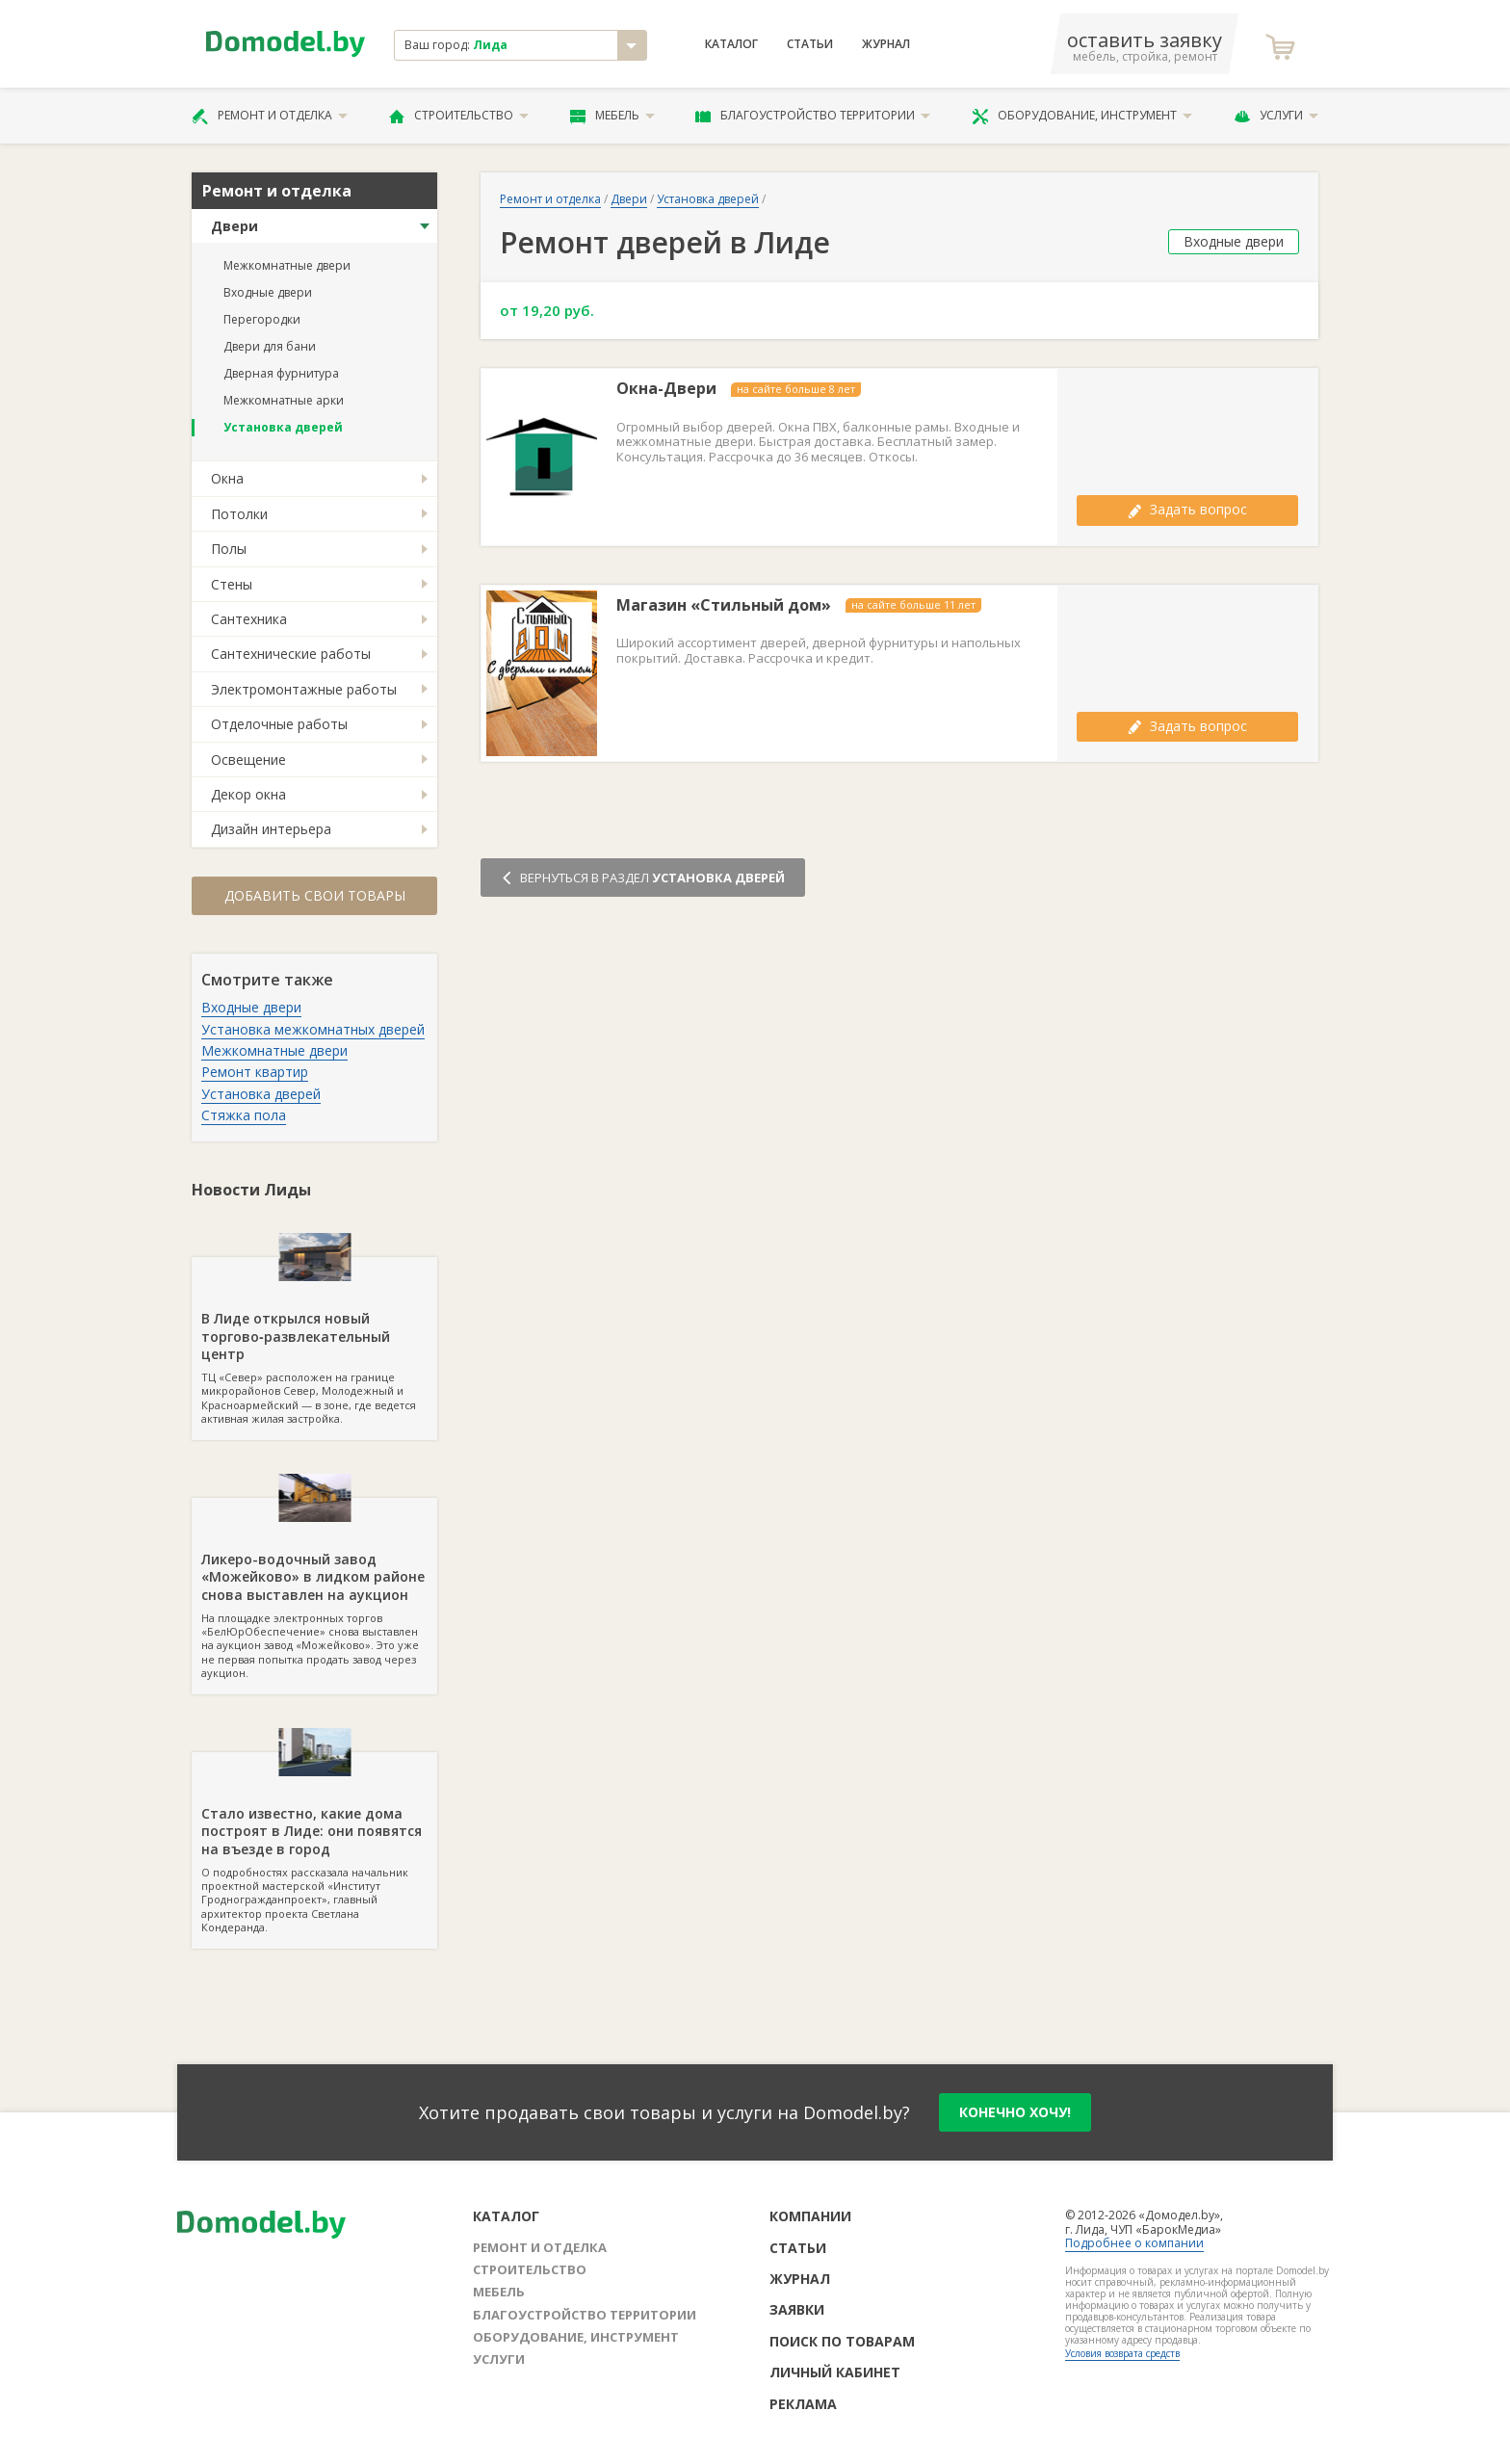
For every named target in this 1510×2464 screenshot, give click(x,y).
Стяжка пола (243, 1115)
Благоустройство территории (812, 115)
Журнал (886, 44)
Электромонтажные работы (304, 689)
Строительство (459, 115)
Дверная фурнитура (281, 373)
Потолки (239, 514)
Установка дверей (283, 427)
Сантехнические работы (291, 653)
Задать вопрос (1187, 509)
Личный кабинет (834, 2372)
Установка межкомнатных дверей (313, 1029)
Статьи (810, 44)
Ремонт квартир (254, 1071)
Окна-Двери (666, 389)
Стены (231, 584)
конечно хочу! (1015, 2112)
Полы (229, 548)
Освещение (248, 759)
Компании (810, 2216)
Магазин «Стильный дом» (723, 605)
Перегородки (261, 319)
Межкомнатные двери (287, 265)
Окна (227, 478)
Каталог (731, 44)
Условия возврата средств (1122, 2353)
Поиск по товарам (842, 2341)
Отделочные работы (279, 724)
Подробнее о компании (1134, 2243)
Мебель (612, 115)
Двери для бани (269, 346)
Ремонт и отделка (270, 115)
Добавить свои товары (314, 895)
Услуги (1276, 115)
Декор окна (248, 794)
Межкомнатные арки (283, 400)
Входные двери (267, 292)
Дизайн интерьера (271, 829)
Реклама (803, 2404)
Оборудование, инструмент (1082, 115)
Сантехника (249, 619)
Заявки (796, 2309)
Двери (234, 226)
